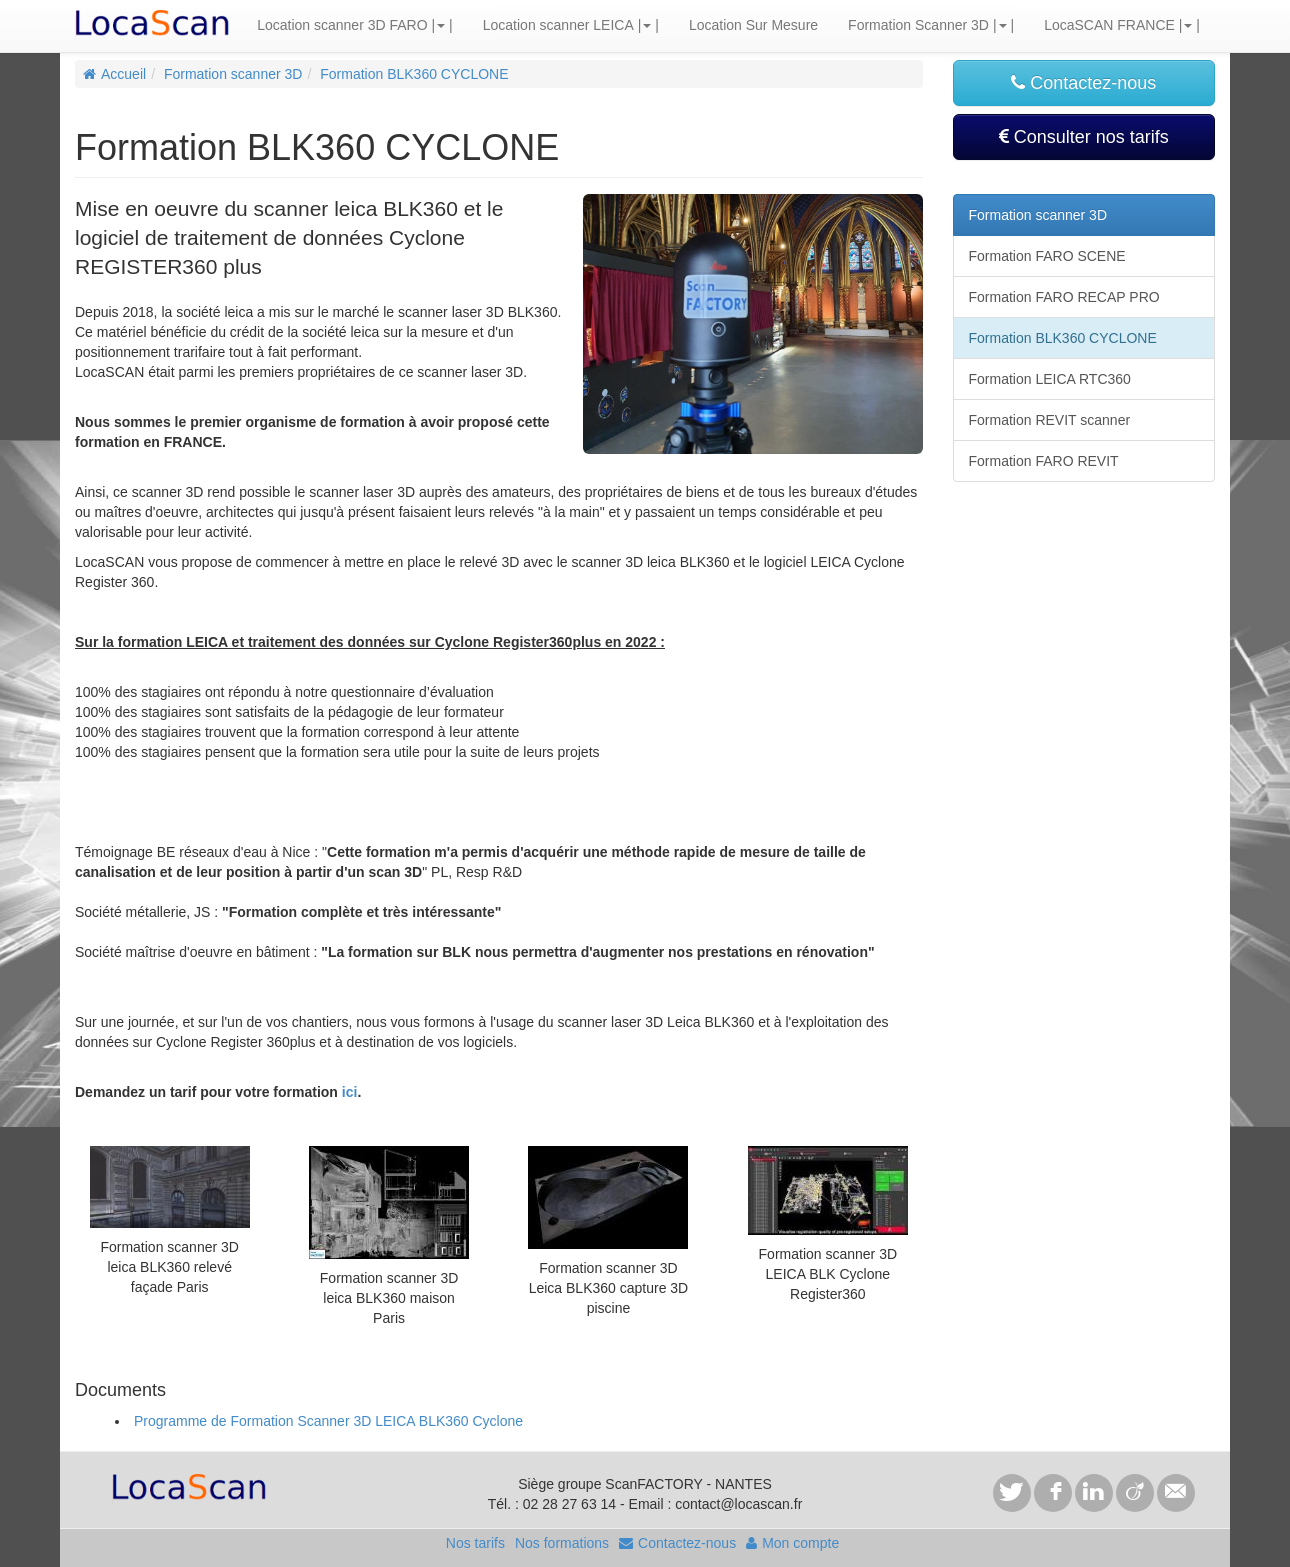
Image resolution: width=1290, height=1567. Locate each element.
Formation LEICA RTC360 (1050, 379)
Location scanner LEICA (558, 25)
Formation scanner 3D (233, 74)
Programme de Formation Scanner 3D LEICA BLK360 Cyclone (328, 1421)
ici (350, 1092)
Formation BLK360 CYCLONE (414, 74)
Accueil (114, 74)
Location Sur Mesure (753, 25)
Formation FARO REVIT (1044, 461)
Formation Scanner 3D (918, 25)
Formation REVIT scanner (1050, 420)
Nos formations (562, 1543)
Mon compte (792, 1543)
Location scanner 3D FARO (342, 25)
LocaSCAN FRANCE (1109, 25)
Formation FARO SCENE (1047, 256)
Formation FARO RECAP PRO (1064, 297)
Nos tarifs (475, 1543)
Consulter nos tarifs (1084, 137)
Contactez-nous (1083, 83)
